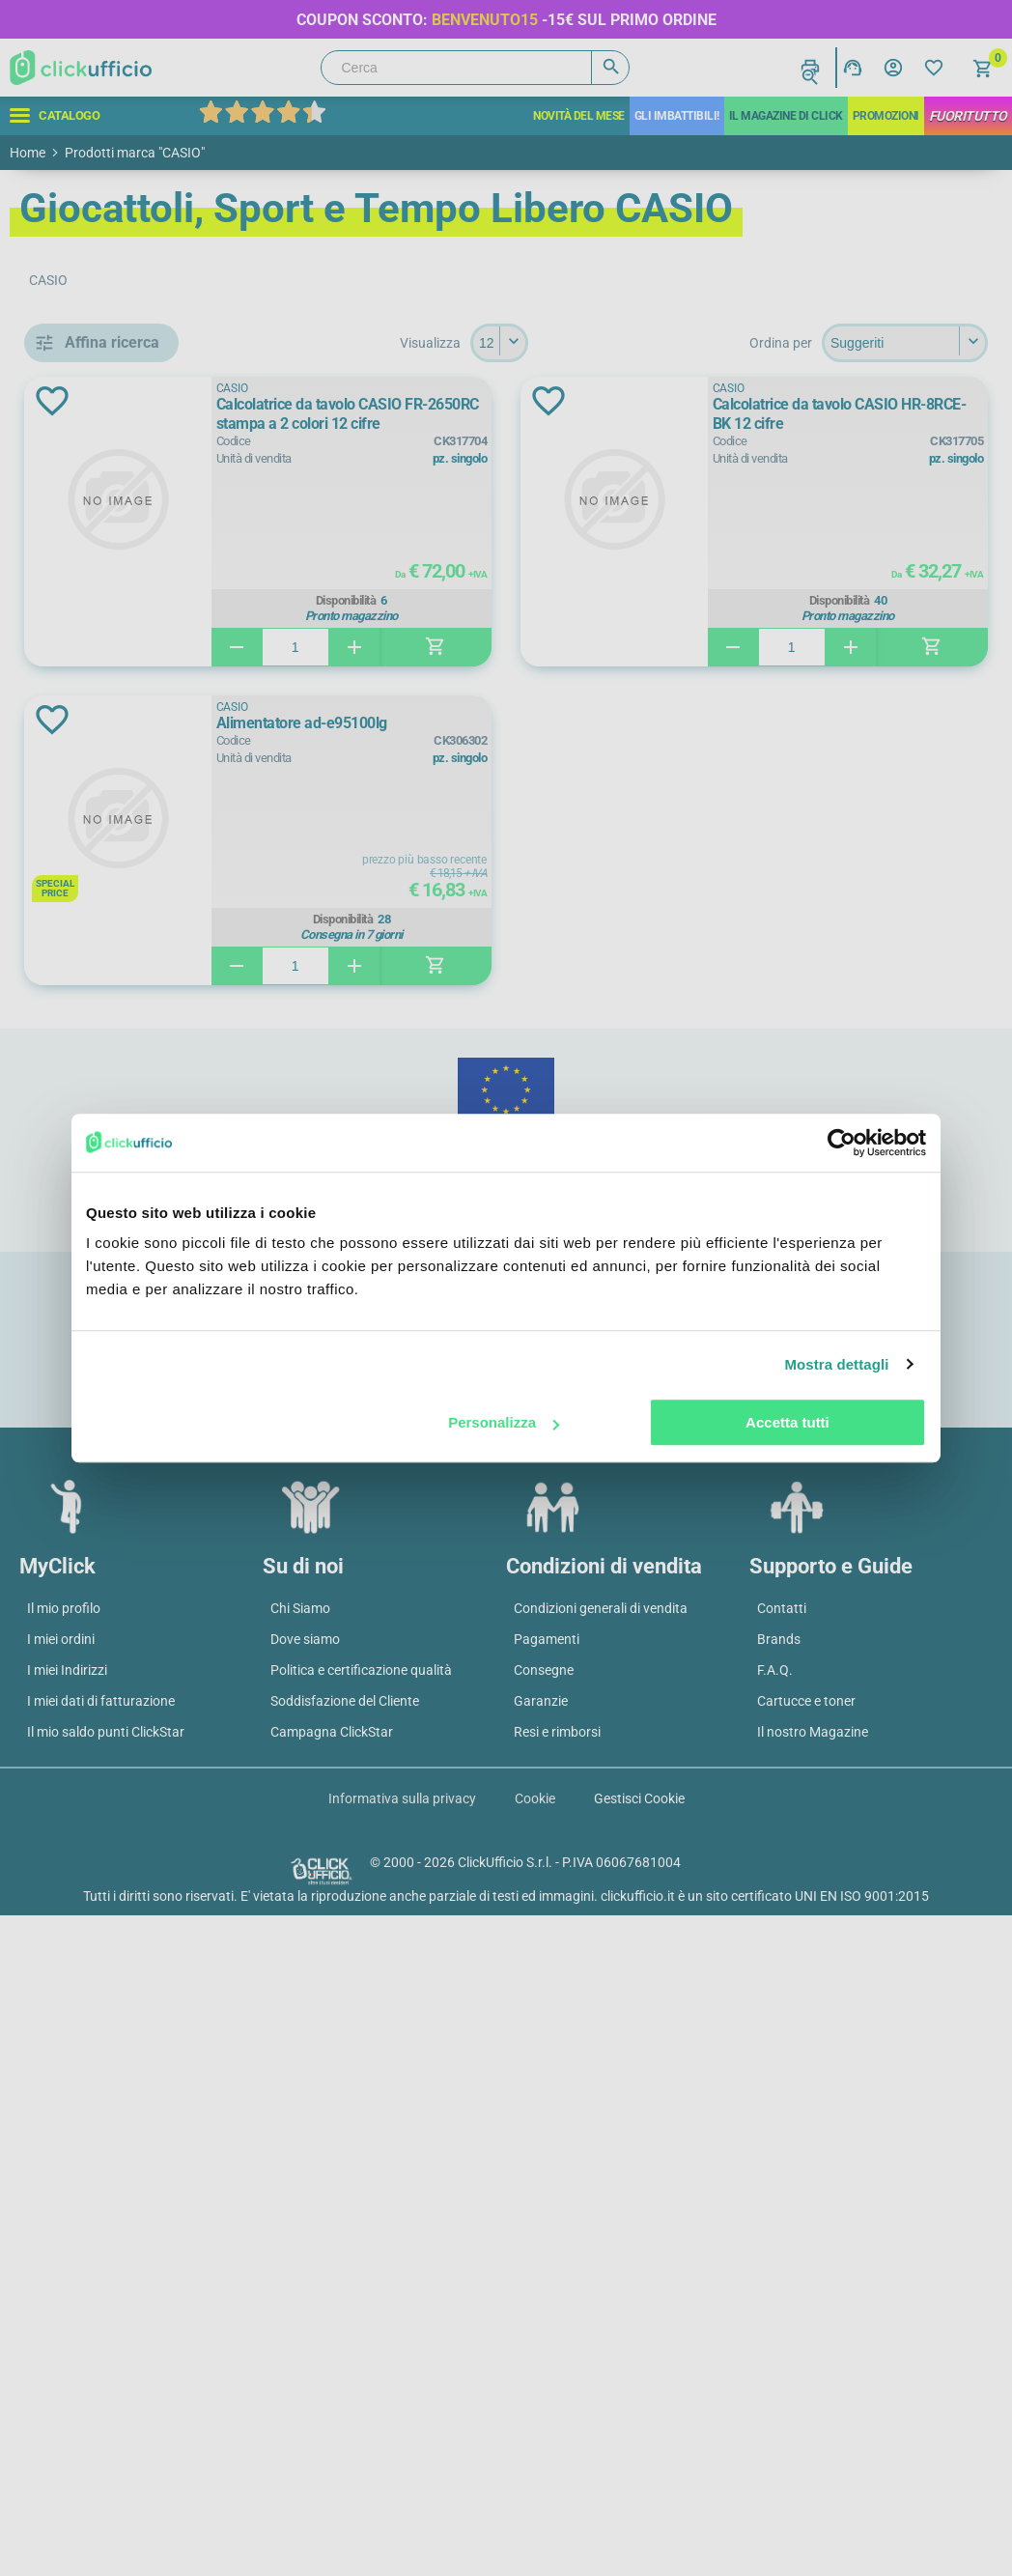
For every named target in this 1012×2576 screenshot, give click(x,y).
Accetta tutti (787, 1422)
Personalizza (503, 1422)
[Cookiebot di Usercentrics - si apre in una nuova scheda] (841, 1142)
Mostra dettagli (836, 1364)
